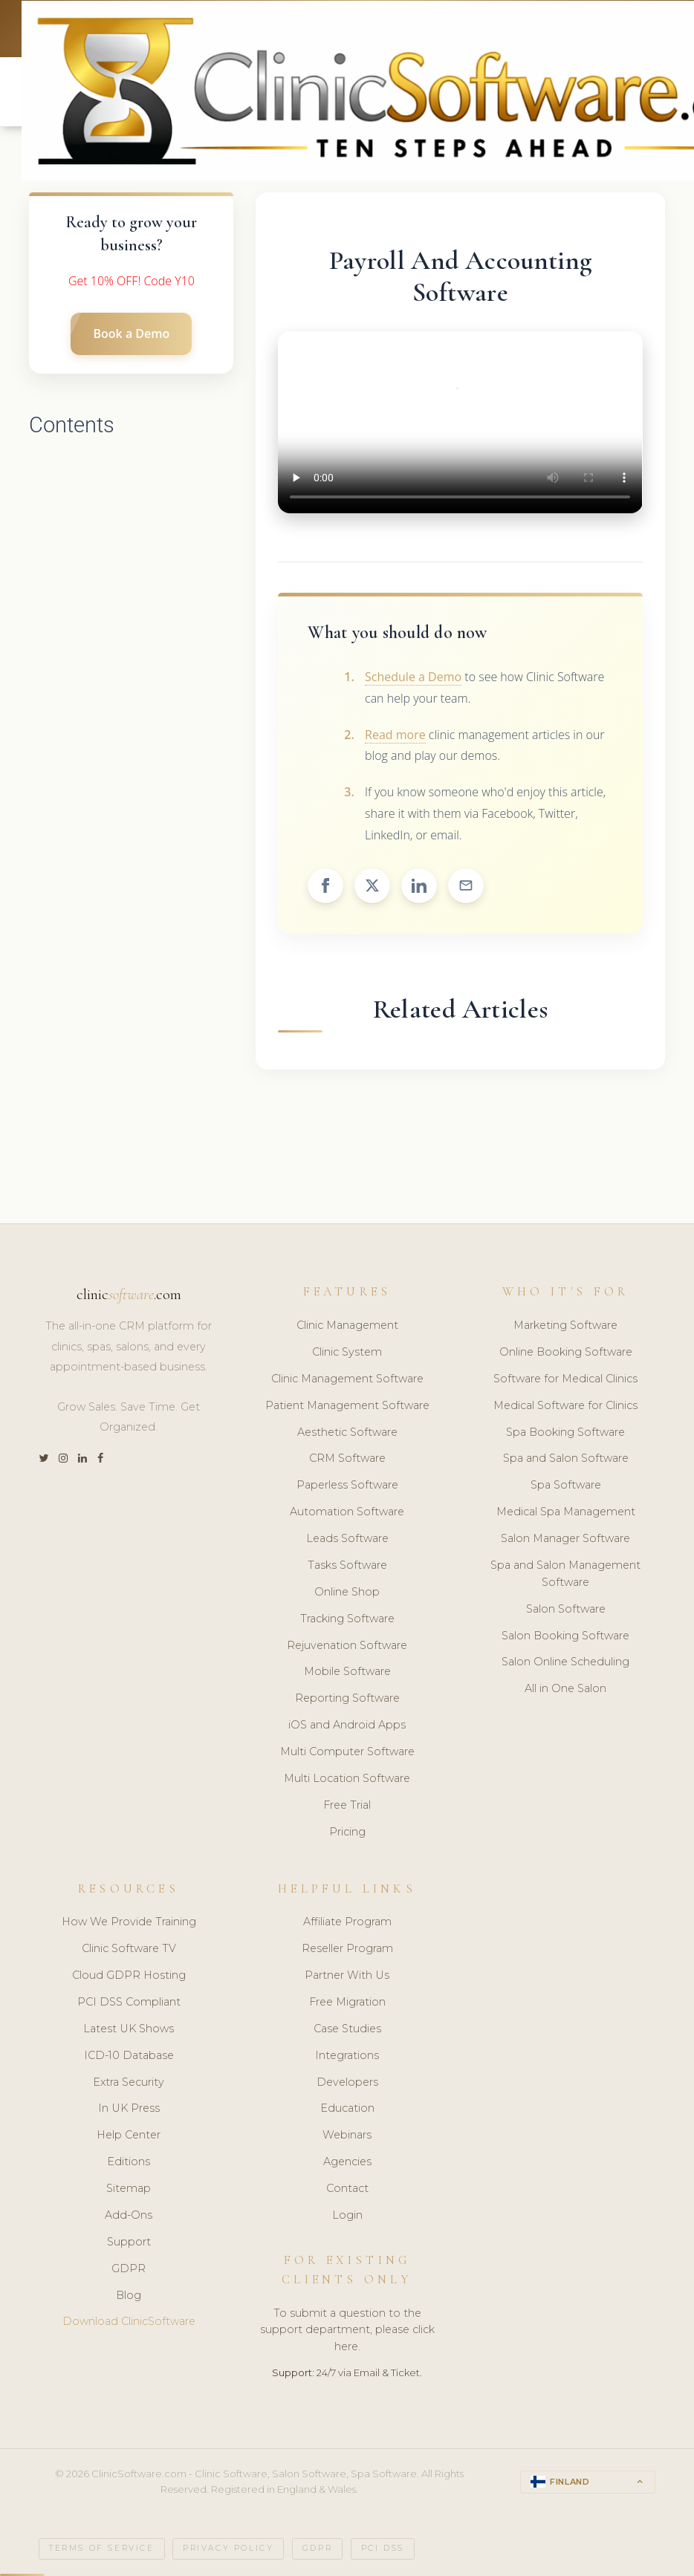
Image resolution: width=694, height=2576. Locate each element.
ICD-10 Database (129, 2055)
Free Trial (347, 1805)
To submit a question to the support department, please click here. (347, 2330)
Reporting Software (347, 1698)
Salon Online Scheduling (565, 1662)
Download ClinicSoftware (128, 2322)
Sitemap (128, 2189)
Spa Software (566, 1485)
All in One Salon (565, 1689)
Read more (395, 734)
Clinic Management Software (347, 1378)
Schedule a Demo (413, 677)
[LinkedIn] (82, 1459)
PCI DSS (382, 2548)
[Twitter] (43, 1459)
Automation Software (347, 1512)
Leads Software (347, 1539)
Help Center (128, 2135)
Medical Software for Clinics (565, 1405)
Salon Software (566, 1609)
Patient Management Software (347, 1405)
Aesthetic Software (347, 1432)
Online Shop (347, 1591)
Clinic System (347, 1352)
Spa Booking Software (565, 1432)
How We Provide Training (129, 1922)
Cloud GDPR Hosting (129, 1976)
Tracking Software (347, 1618)
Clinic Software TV (129, 1949)
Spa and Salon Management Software (565, 1574)
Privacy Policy (228, 2548)
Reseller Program (347, 1949)
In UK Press (129, 2108)
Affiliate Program (347, 1922)
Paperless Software (347, 1485)
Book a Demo (131, 334)
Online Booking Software (565, 1352)
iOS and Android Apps (347, 1725)
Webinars (347, 2135)
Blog (128, 2295)
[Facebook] (100, 1459)
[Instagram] (63, 1459)
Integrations (347, 2055)
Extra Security (128, 2082)
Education (347, 2108)
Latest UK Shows (128, 2028)
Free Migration (347, 2002)
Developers (347, 2082)
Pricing (347, 1831)
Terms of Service (102, 2548)
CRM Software (347, 1459)
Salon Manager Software (565, 1539)
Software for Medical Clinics (565, 1378)
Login (347, 2215)
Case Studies (347, 2028)
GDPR (128, 2268)
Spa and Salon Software (566, 1459)
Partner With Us (347, 1976)
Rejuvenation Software (347, 1645)
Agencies (347, 2162)
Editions (128, 2162)
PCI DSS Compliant (129, 2002)
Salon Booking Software (565, 1635)
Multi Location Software (347, 1779)
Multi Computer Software (347, 1752)
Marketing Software (565, 1326)
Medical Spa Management (565, 1512)
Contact (347, 2189)
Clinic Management (347, 1326)
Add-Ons (128, 2215)
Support (129, 2241)
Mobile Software (347, 1672)
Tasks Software (347, 1565)
